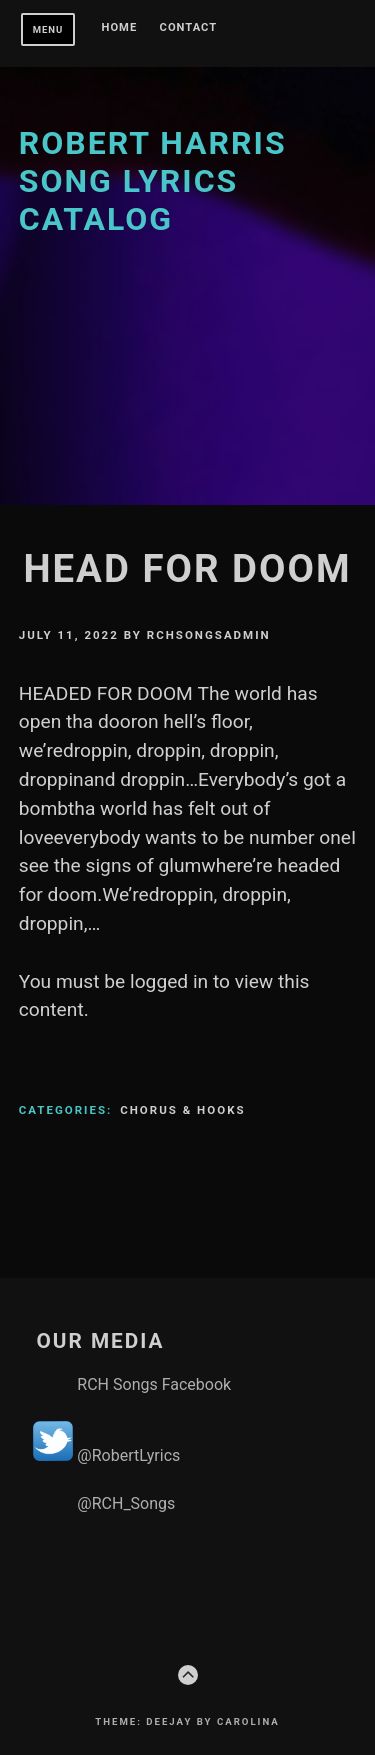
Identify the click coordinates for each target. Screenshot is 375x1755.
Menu (48, 29)
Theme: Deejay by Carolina (187, 1721)
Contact (189, 28)
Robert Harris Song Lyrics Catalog (153, 181)
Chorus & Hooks (182, 1110)
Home (120, 28)
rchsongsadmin (209, 635)
